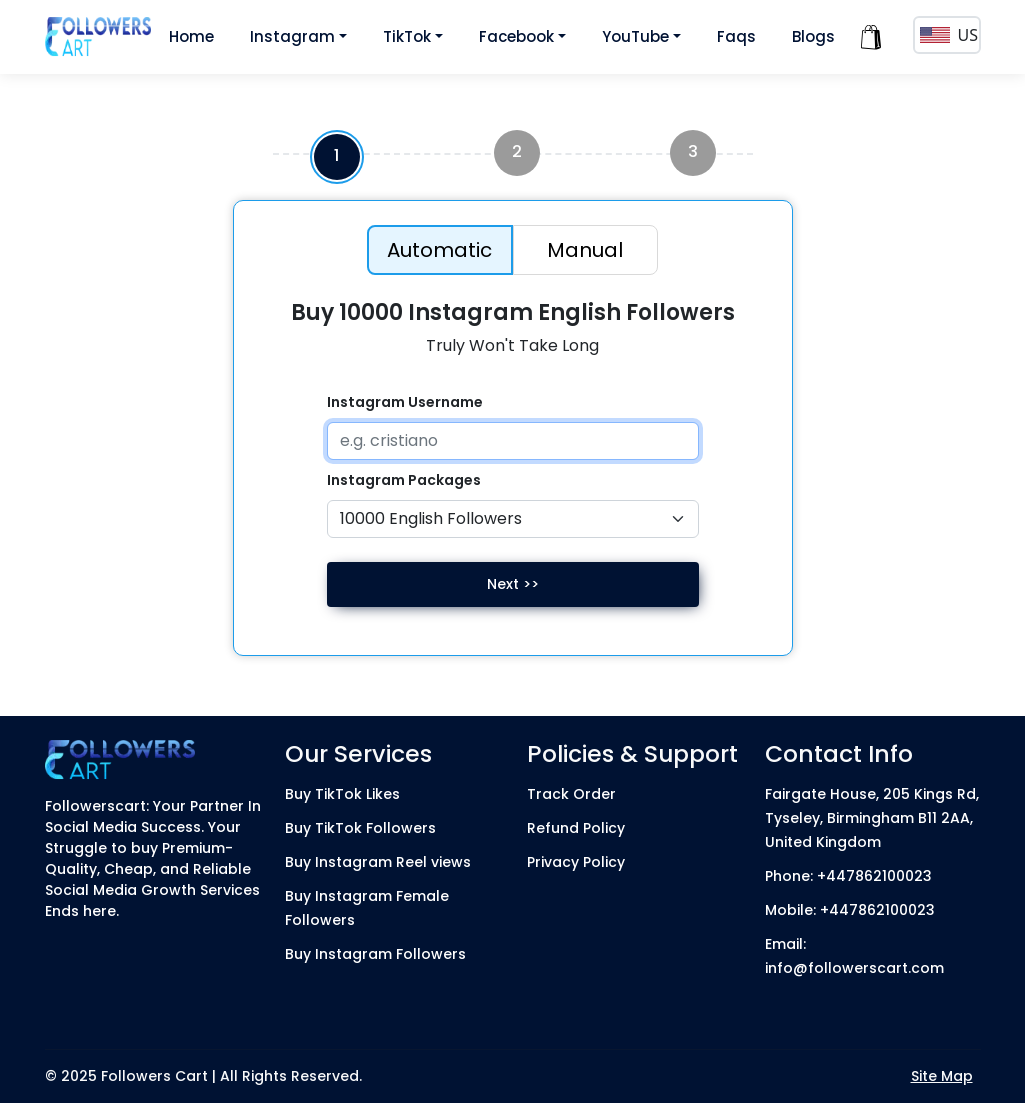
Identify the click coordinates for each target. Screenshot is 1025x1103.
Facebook (516, 36)
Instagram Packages (404, 480)
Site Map (942, 1076)
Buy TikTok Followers (360, 828)
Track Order (571, 794)
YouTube (635, 36)
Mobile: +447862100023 (850, 910)
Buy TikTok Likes (342, 794)
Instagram (292, 36)
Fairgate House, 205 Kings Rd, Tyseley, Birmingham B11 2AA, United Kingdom (872, 818)
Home (191, 36)
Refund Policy (576, 828)
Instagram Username (405, 402)
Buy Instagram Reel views (378, 862)
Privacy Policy (576, 862)
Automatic (439, 250)
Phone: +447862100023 (848, 876)
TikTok (407, 36)
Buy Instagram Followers (375, 954)
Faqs (736, 36)
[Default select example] (513, 519)
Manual (585, 250)
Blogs (813, 36)
